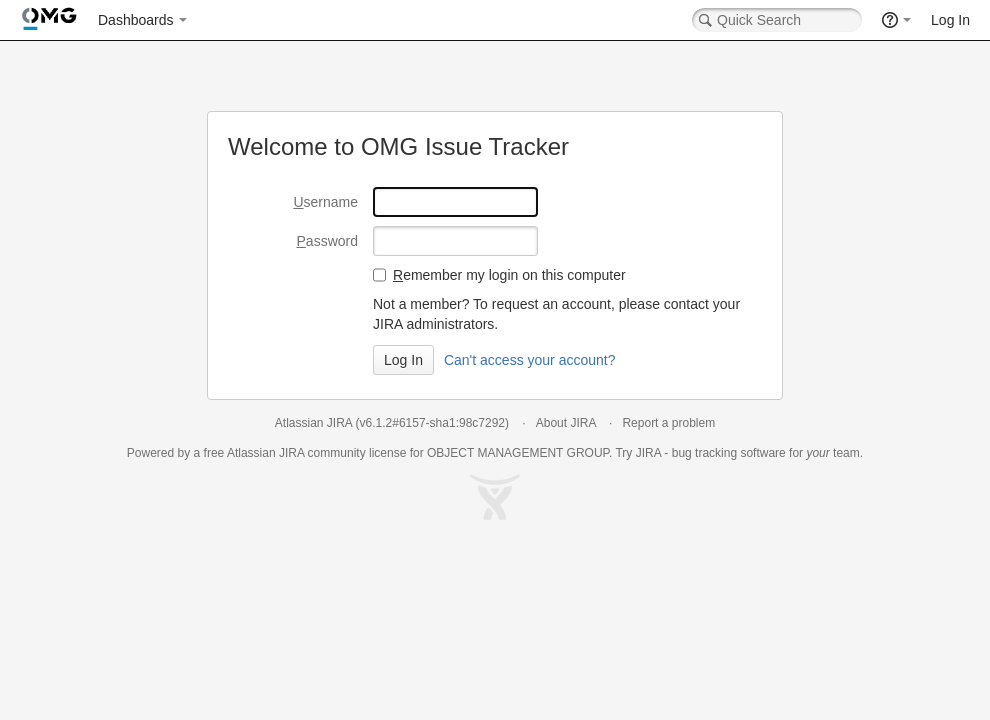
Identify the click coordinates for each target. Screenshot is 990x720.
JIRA (291, 453)
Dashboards (136, 20)
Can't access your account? (530, 360)
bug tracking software (729, 453)
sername (325, 202)
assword (327, 241)
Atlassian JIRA (313, 423)
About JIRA (566, 423)
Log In (950, 20)
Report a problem (668, 423)
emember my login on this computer (509, 275)
